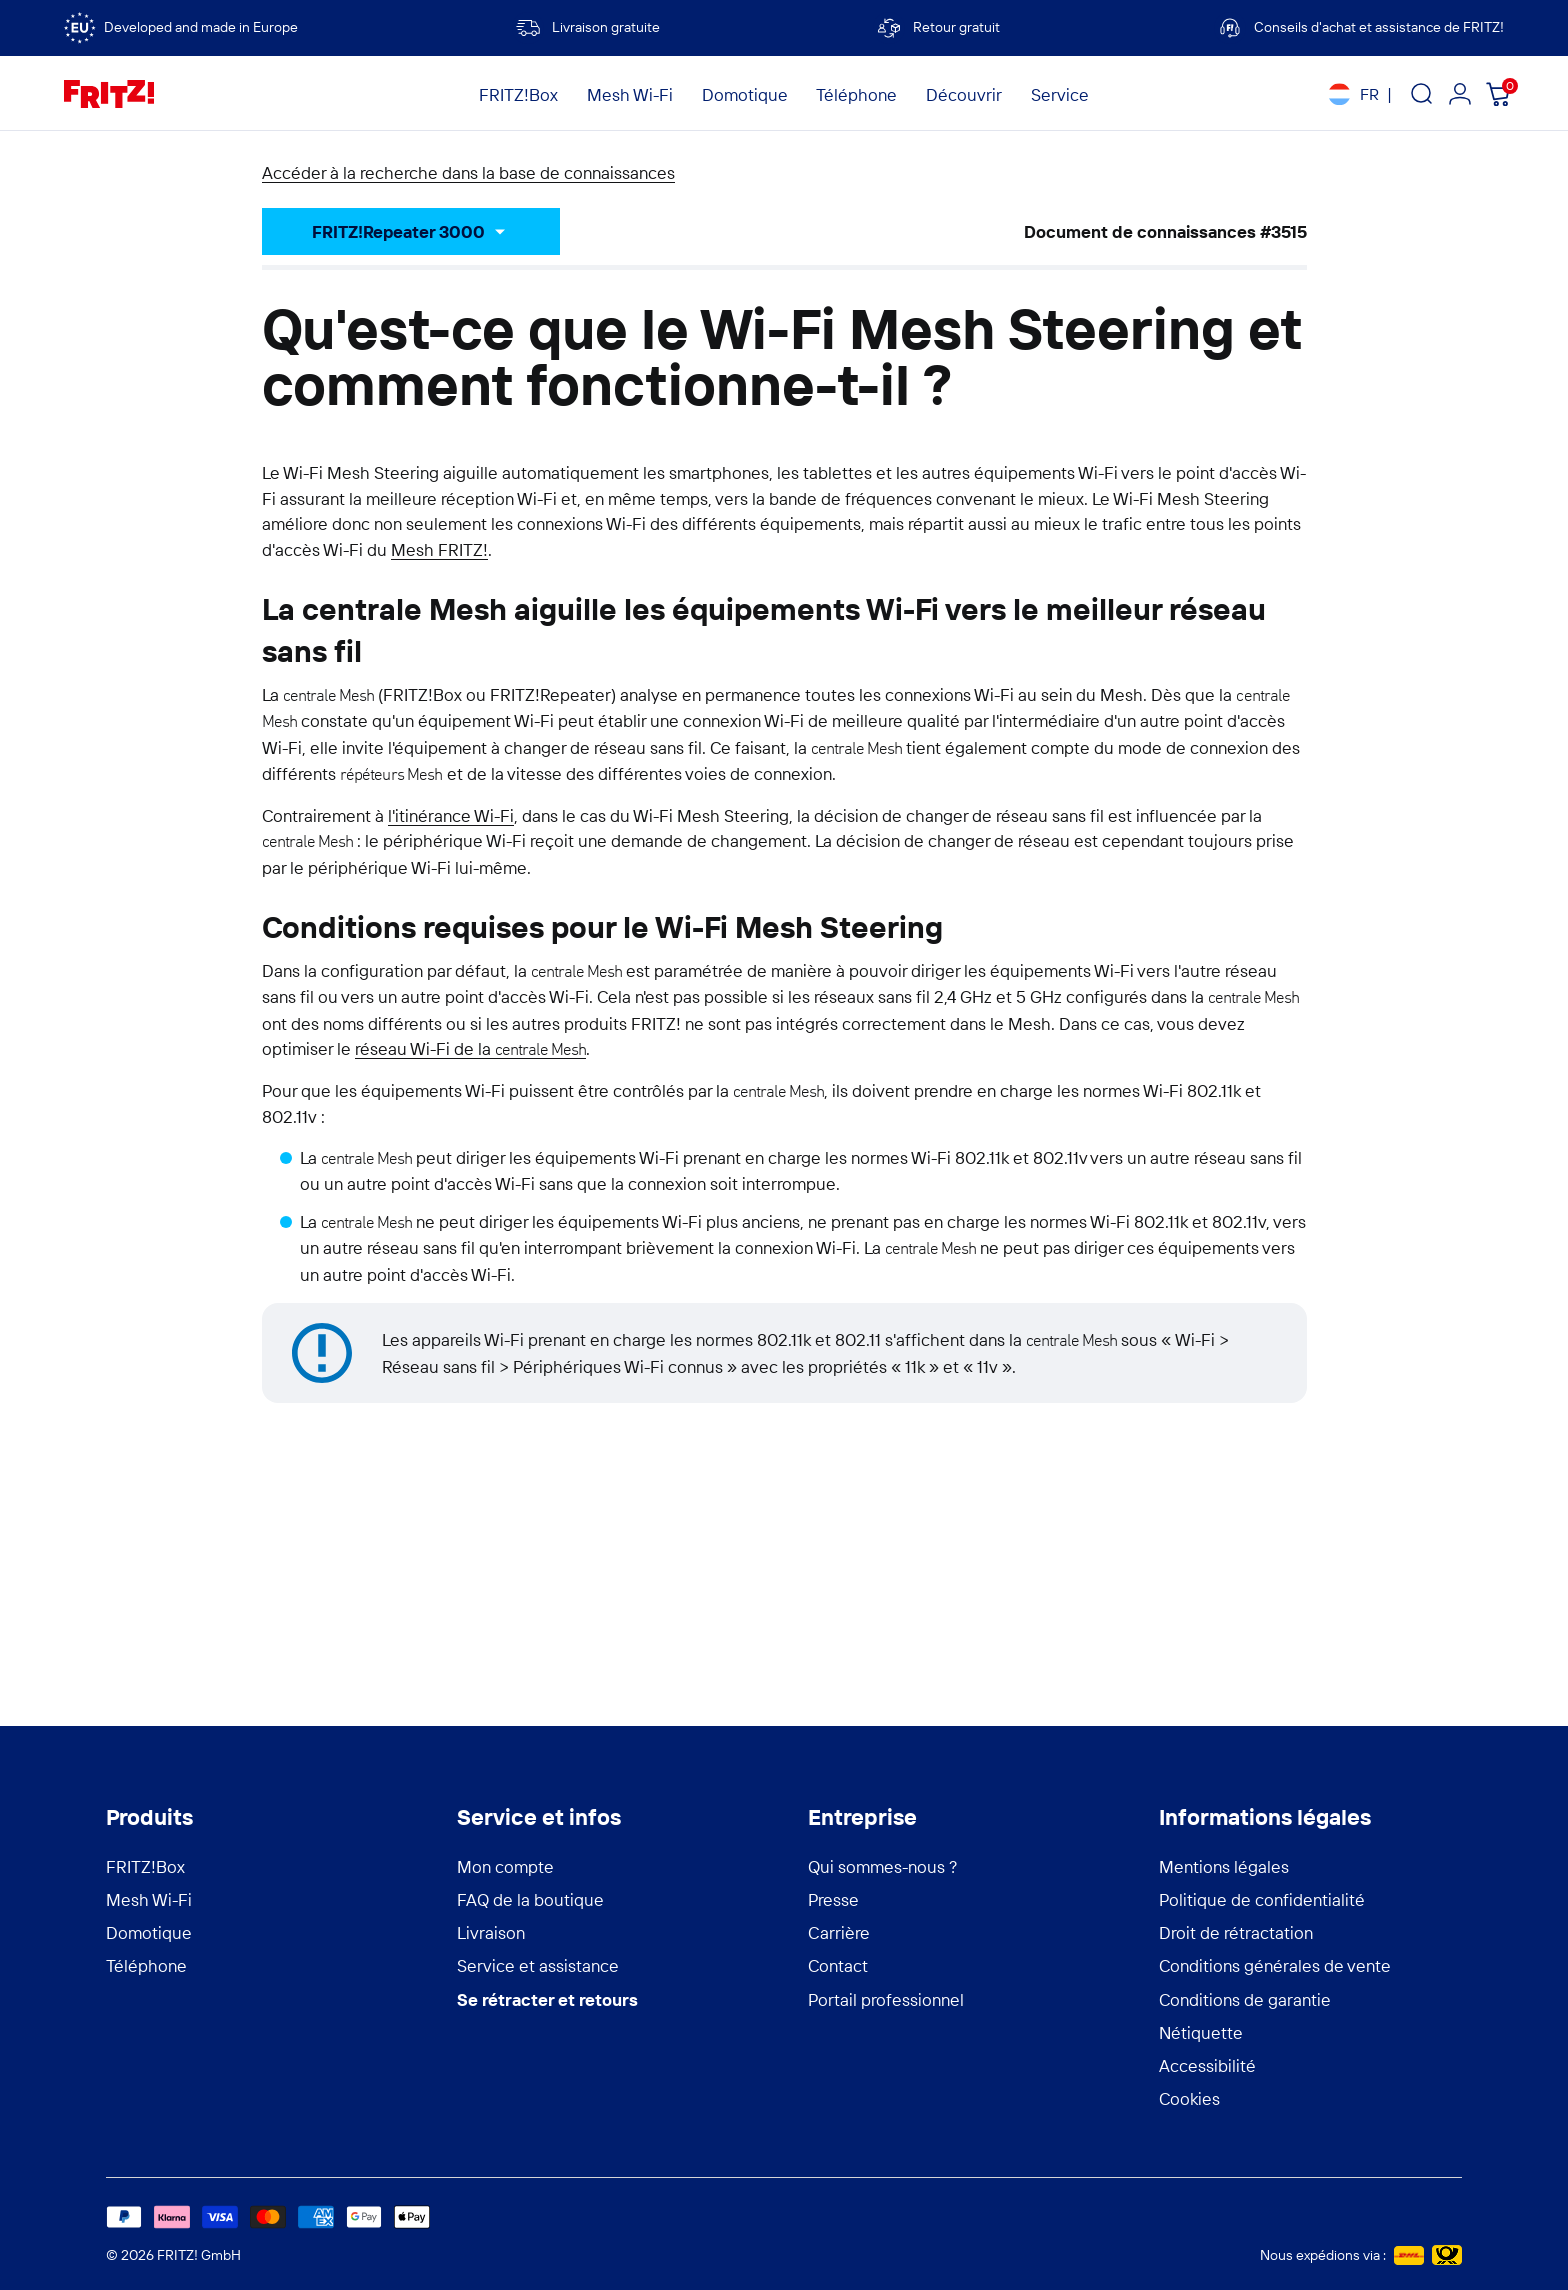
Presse (833, 1899)
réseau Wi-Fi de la (471, 1048)
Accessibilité (1207, 2065)
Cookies (1189, 2098)
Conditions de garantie (1245, 1999)
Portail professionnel (886, 1999)
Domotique (149, 1932)
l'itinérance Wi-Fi (451, 815)
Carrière (839, 1932)
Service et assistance (538, 1965)
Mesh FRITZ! (439, 549)
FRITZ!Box (145, 1866)
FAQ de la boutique (530, 1899)
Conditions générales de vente (1275, 1965)
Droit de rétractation (1236, 1932)
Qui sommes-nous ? (883, 1866)
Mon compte (505, 1866)
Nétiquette (1201, 2032)
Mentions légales (1224, 1866)
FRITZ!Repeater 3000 (398, 231)
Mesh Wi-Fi (149, 1899)
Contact (838, 1965)
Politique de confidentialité (1262, 1899)
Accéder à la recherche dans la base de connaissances (468, 172)
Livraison (491, 1932)
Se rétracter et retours (547, 1999)
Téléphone (146, 1965)
